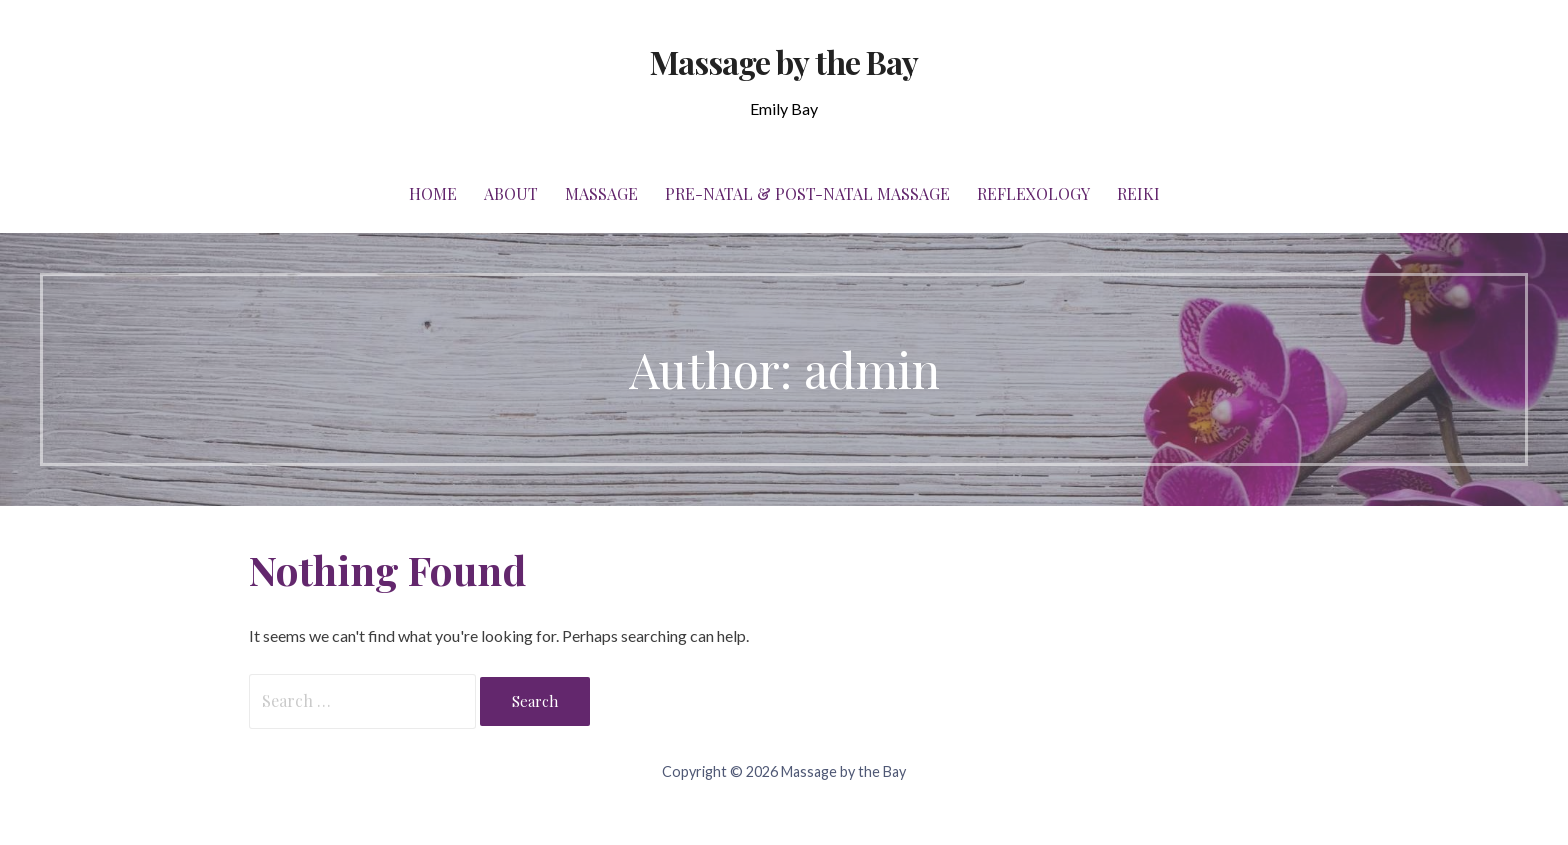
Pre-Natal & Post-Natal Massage (807, 193)
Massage (601, 193)
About (511, 193)
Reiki (1138, 193)
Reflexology (1033, 193)
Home (433, 193)
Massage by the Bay (784, 61)
